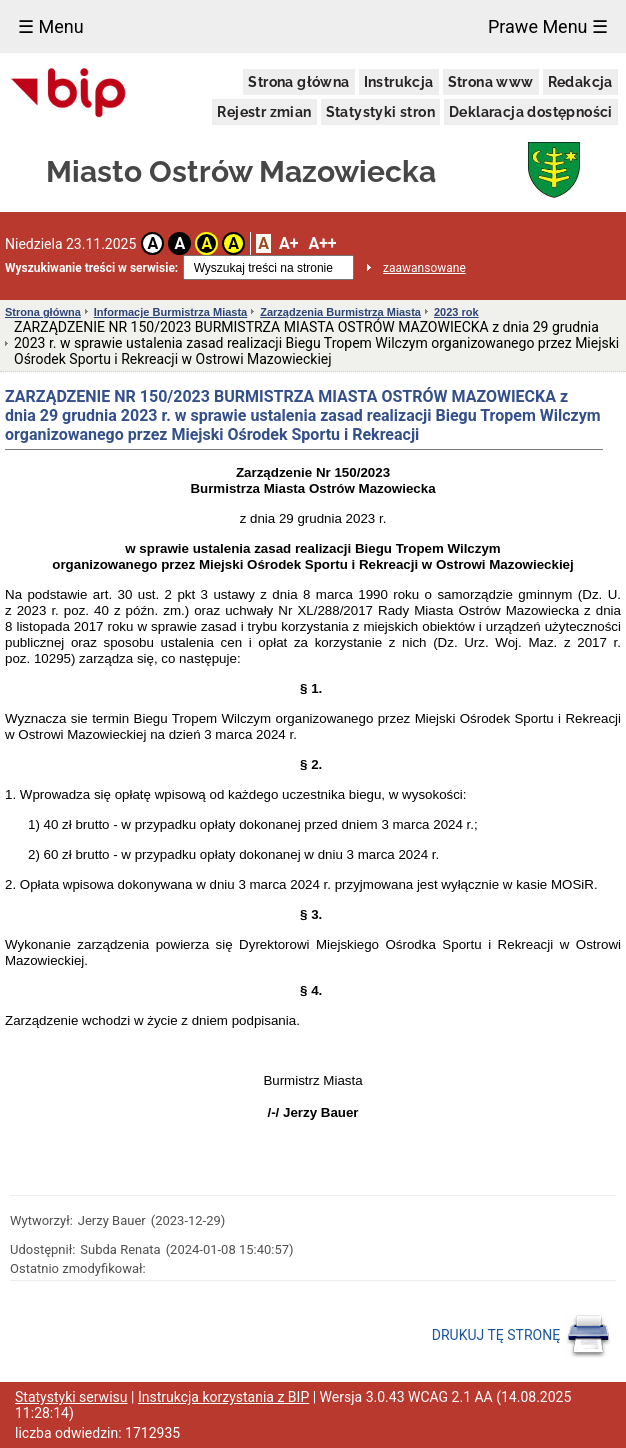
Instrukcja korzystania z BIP (223, 1397)
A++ (322, 243)
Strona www (491, 82)
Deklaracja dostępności (531, 112)
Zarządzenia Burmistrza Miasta (340, 312)
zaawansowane (424, 268)
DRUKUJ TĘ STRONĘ (521, 1336)
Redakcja (580, 82)
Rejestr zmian (264, 112)
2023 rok (456, 312)
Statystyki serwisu (71, 1397)
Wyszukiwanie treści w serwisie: (91, 268)
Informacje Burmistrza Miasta (170, 312)
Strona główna (298, 82)
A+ (288, 243)
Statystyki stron (380, 112)
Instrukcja (399, 82)
